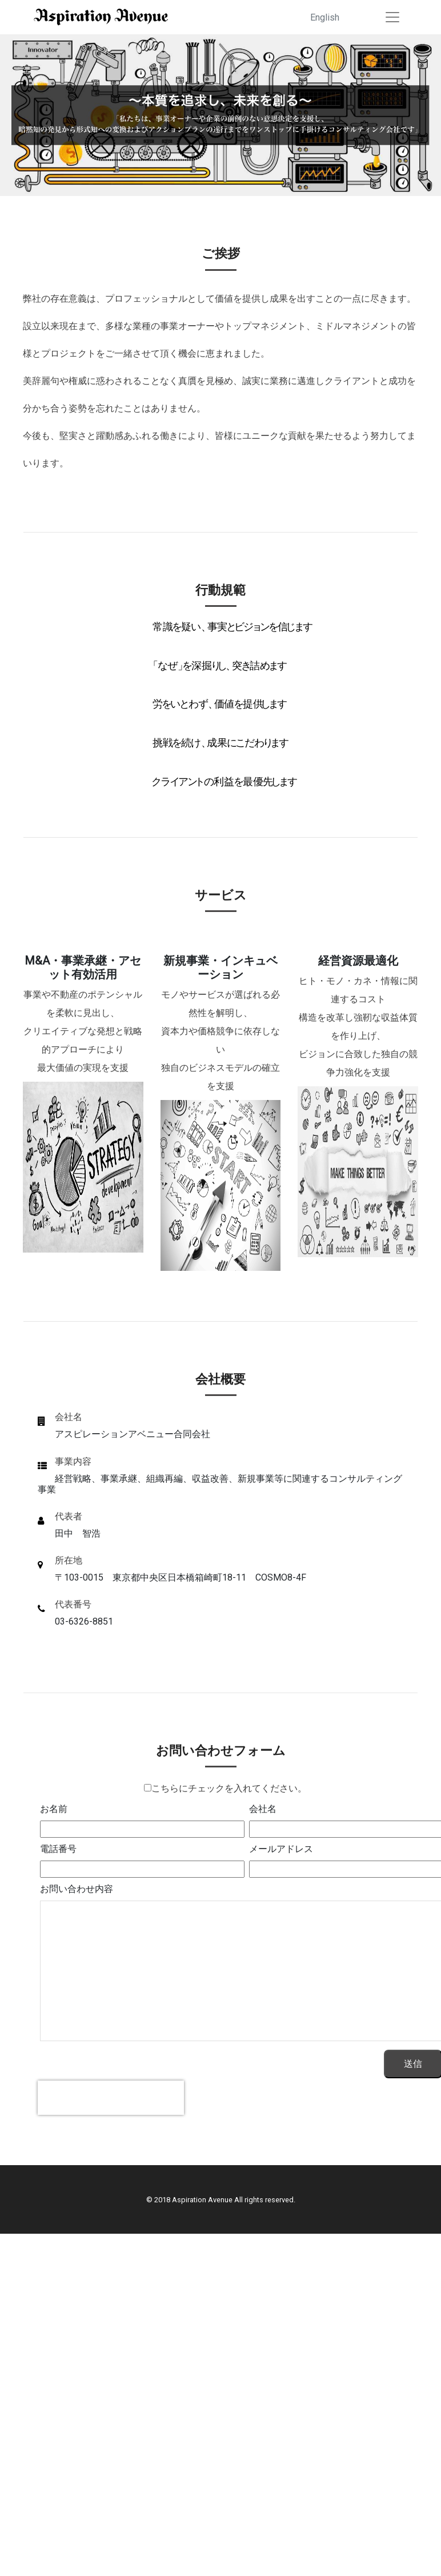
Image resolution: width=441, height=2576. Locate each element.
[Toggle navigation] (392, 17)
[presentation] (111, 2098)
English (324, 17)
